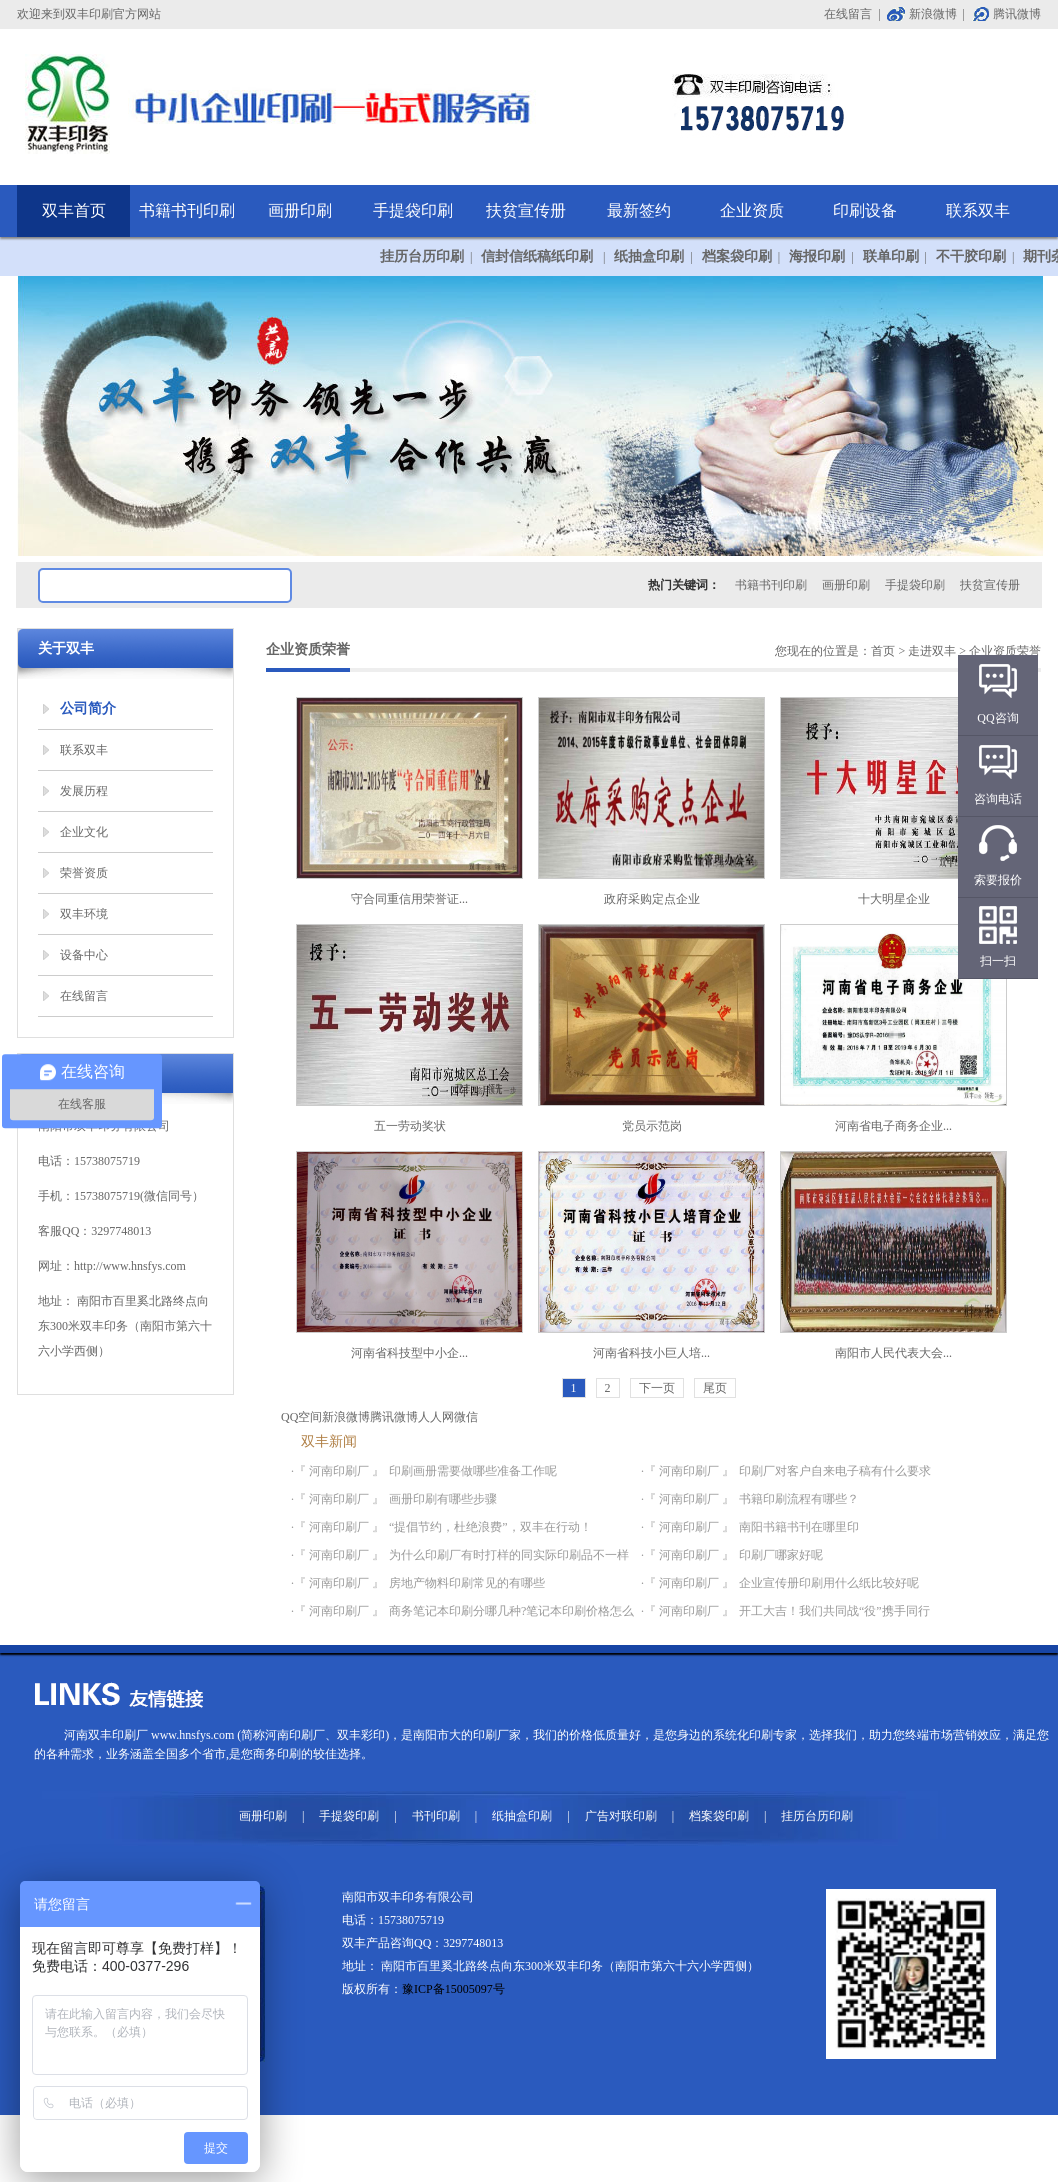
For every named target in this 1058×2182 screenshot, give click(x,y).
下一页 (657, 1388)
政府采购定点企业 (651, 801)
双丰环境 (84, 914)
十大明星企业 (893, 801)
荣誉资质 (84, 873)
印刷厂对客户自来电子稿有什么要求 (835, 1471)
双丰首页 (74, 210)
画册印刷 (300, 210)
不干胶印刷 (971, 256)
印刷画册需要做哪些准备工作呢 (473, 1471)
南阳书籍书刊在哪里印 (799, 1527)
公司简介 (88, 708)
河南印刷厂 (295, 1735)
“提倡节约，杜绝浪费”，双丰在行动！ (490, 1527)
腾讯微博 (1017, 14)
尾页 (715, 1388)
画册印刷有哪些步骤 (443, 1499)
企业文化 (84, 832)
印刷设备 (865, 210)
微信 (466, 1417)
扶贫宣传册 (526, 210)
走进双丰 (932, 651)
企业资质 (752, 210)
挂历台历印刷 (422, 256)
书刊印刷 (436, 1816)
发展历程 (84, 791)
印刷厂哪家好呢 (781, 1555)
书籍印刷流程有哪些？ (799, 1499)
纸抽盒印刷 (649, 256)
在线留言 (848, 14)
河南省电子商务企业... (893, 1028)
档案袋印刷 (737, 256)
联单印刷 (891, 256)
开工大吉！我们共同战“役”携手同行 (834, 1611)
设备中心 (84, 955)
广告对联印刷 (621, 1816)
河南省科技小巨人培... (651, 1255)
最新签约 (639, 210)
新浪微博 (933, 14)
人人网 (436, 1417)
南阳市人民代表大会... (893, 1255)
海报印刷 (817, 256)
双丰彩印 (361, 1735)
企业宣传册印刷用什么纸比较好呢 (829, 1583)
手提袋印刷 (413, 210)
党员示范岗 (651, 1028)
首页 (883, 651)
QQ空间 (301, 1417)
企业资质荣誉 (1005, 651)
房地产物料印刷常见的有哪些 (467, 1583)
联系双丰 (978, 210)
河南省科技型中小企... (409, 1255)
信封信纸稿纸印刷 (539, 256)
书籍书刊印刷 (187, 210)
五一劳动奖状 (409, 1028)
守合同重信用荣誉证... (409, 801)
